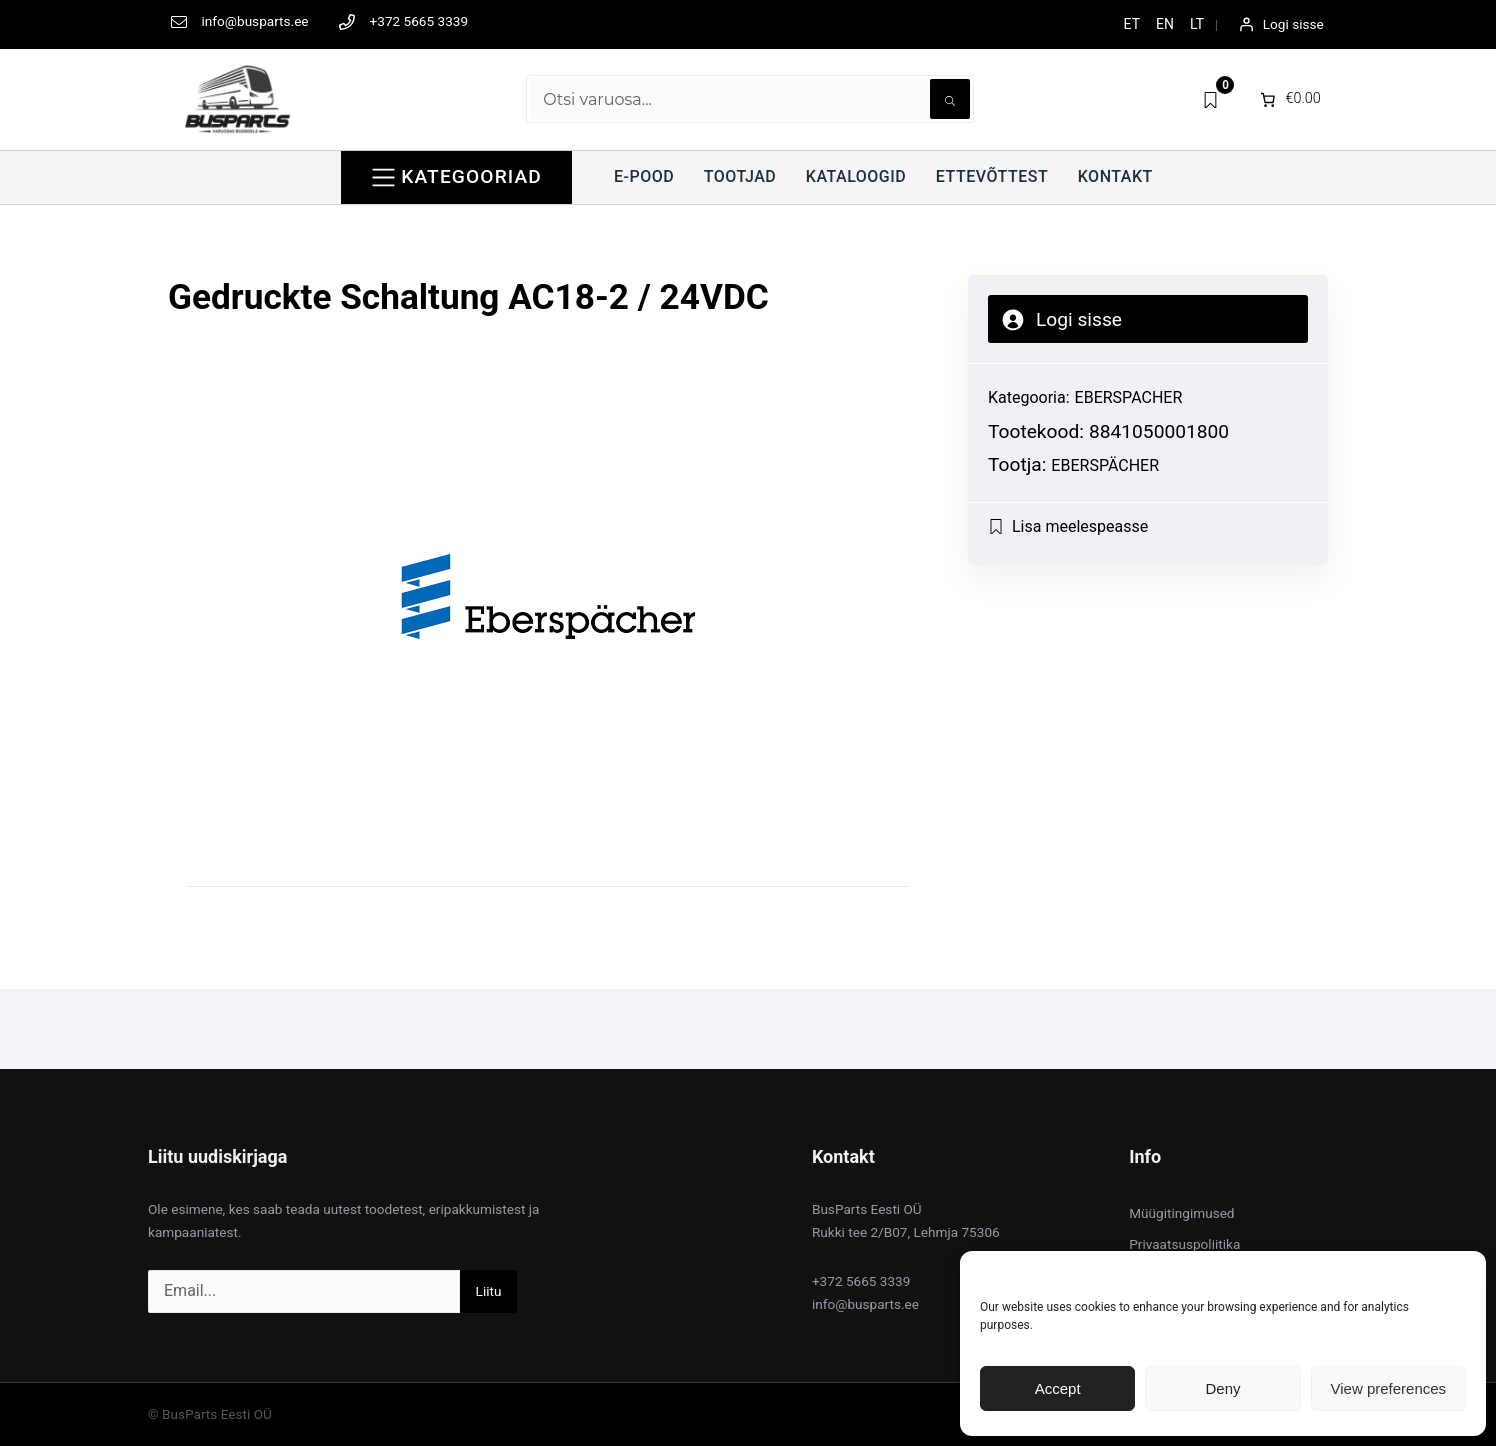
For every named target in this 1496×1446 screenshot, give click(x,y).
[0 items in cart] (1288, 99)
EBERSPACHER (1129, 397)
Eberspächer (1105, 465)
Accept (1058, 1388)
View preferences (1389, 1388)
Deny (1222, 1388)
